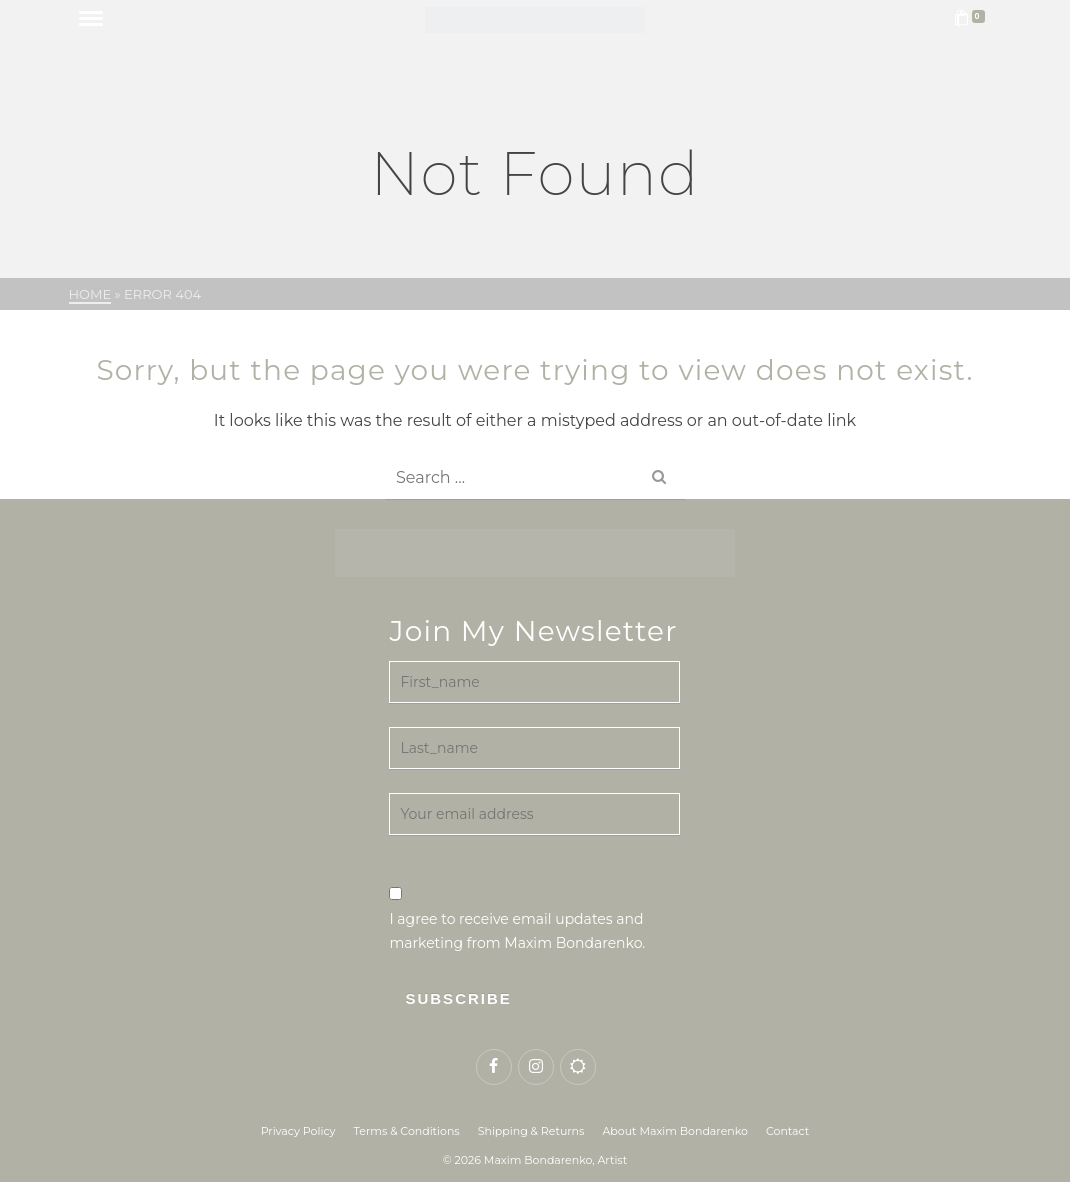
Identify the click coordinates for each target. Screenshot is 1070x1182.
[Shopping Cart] (972, 20)
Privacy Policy (298, 1131)
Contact (787, 1131)
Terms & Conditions (407, 1131)
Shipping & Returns (531, 1131)
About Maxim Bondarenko (675, 1131)
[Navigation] (91, 20)
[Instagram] (536, 1067)
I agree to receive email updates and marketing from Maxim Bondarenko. (517, 919)
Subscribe (458, 998)
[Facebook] (494, 1067)
